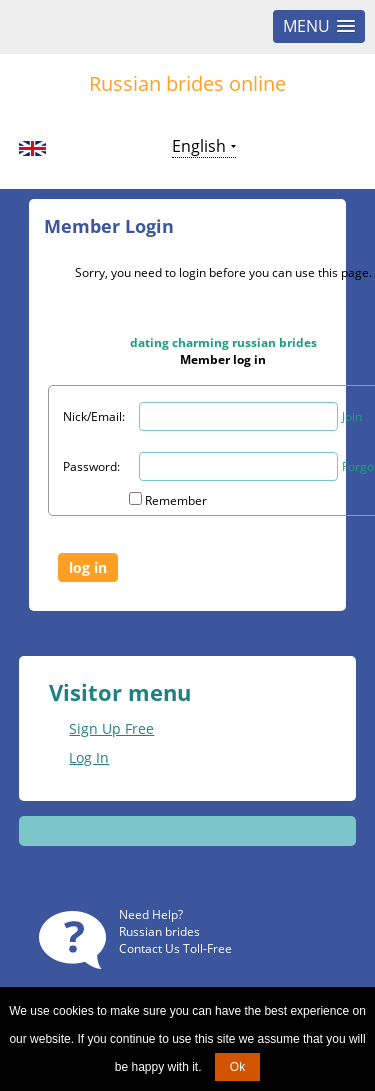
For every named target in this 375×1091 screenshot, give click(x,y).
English (199, 146)
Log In (89, 757)
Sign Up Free (111, 728)
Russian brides (159, 931)
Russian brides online (187, 83)
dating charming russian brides (223, 342)
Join (352, 416)
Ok (237, 1067)
